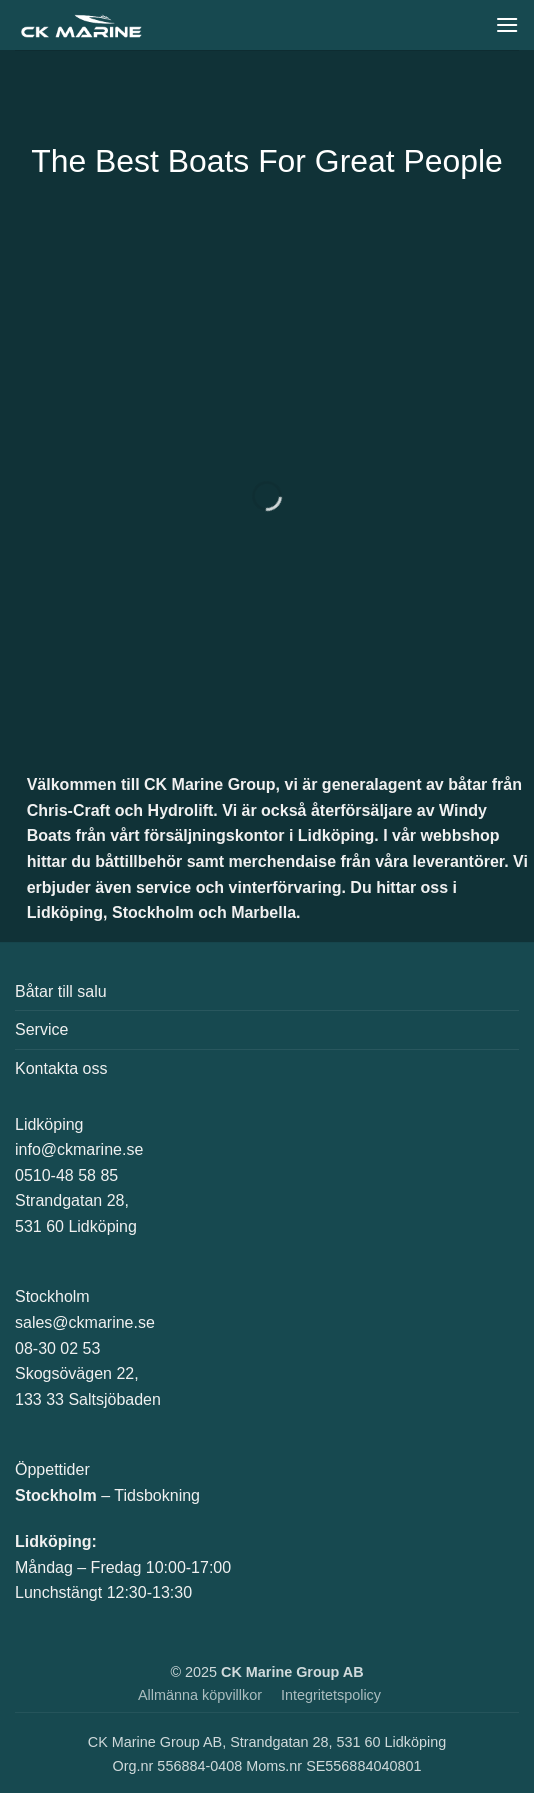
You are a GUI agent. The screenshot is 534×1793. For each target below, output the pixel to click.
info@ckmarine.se (79, 1149)
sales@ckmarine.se (85, 1322)
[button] (507, 24)
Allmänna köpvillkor (200, 1695)
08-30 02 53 (57, 1348)
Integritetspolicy (331, 1695)
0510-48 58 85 (66, 1175)
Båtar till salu (61, 991)
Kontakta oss (61, 1068)
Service (41, 1029)
